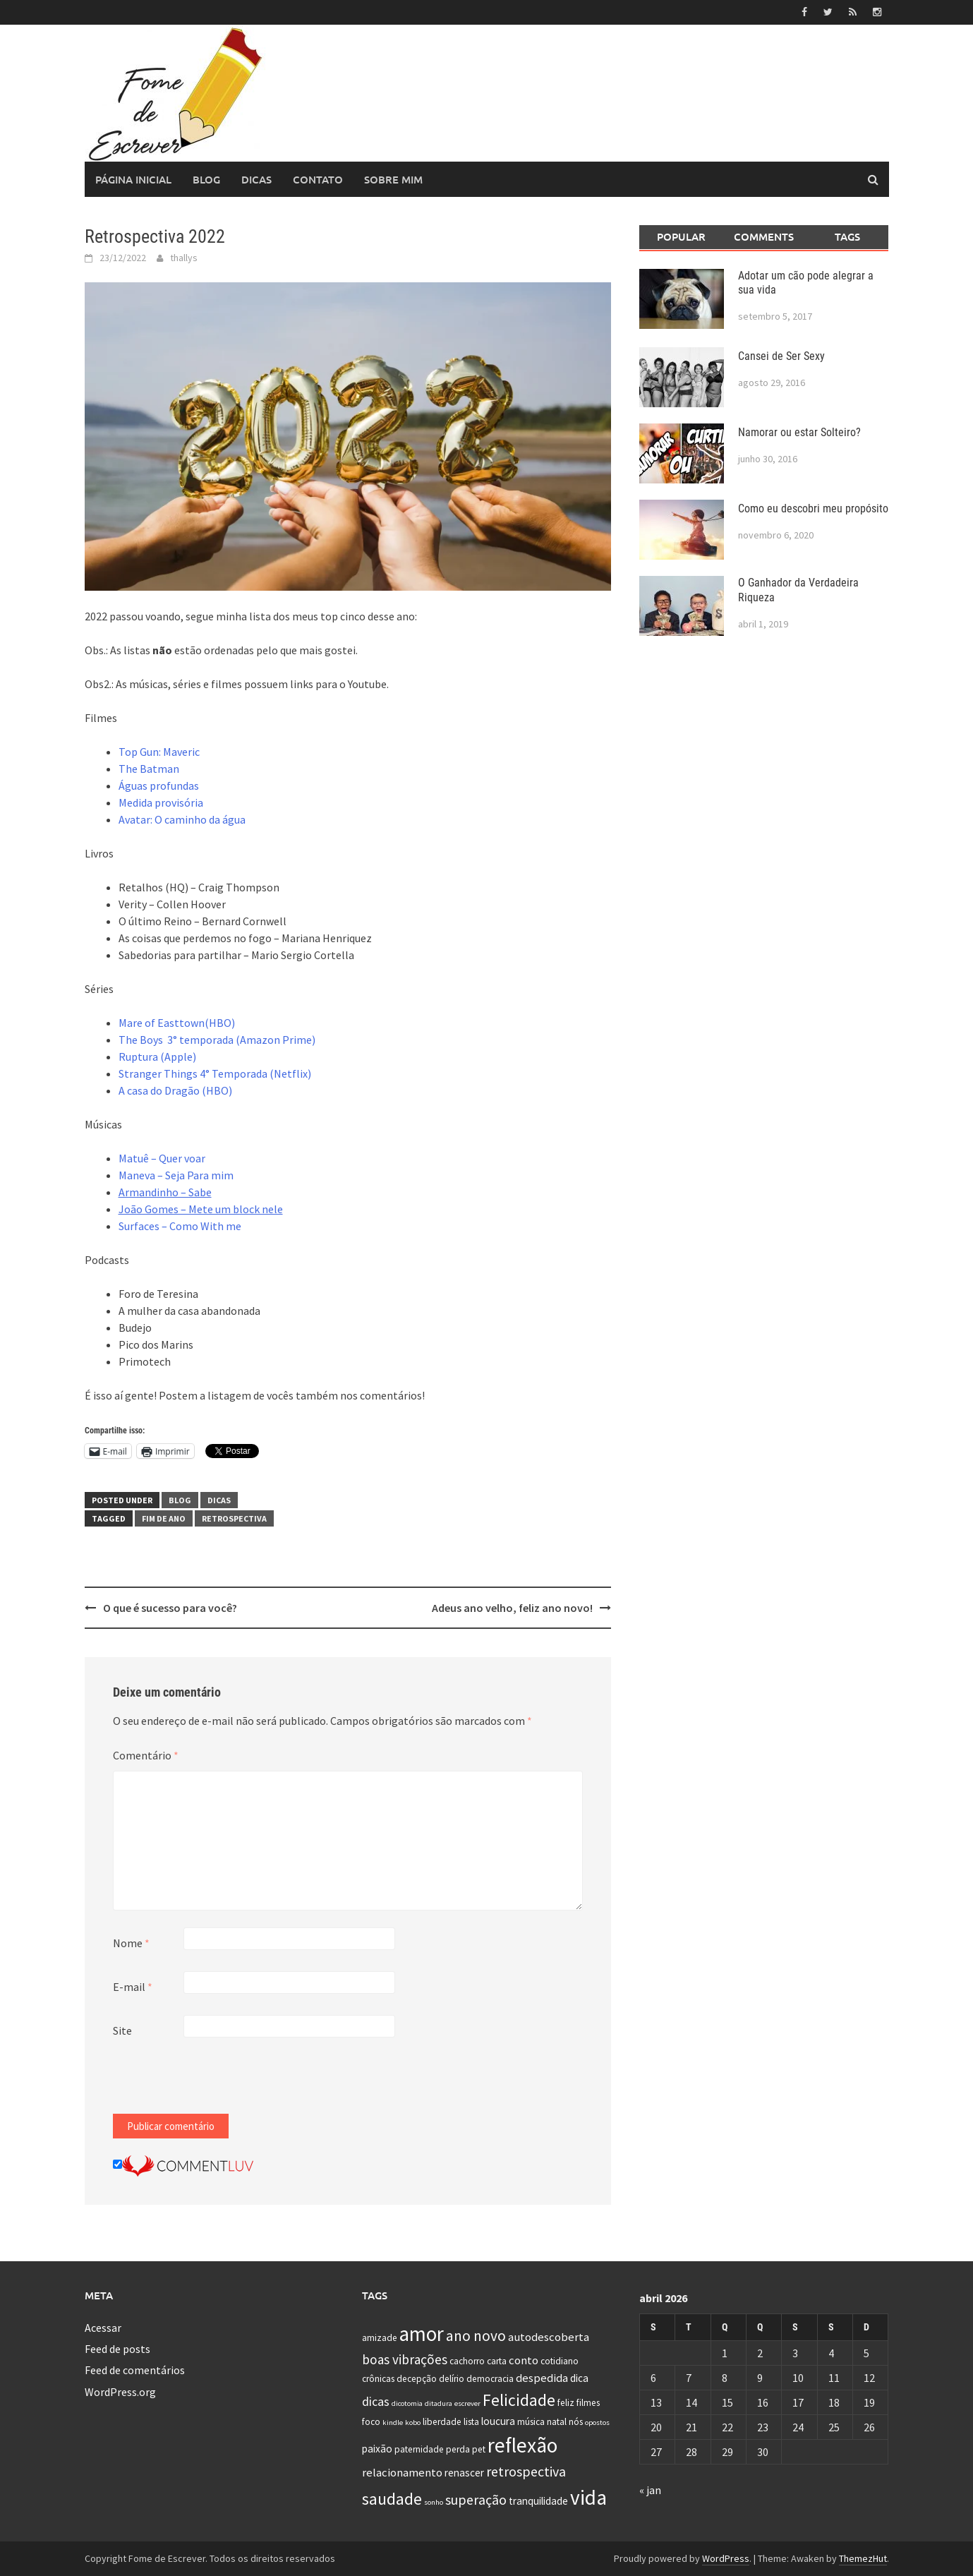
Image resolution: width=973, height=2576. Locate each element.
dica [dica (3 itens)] (579, 2378)
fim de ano (164, 1518)
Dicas (256, 179)
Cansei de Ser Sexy (781, 356)
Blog (206, 179)
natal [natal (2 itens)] (557, 2422)
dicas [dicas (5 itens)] (375, 2401)
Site (122, 2030)
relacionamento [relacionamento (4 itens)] (402, 2472)
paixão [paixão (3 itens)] (377, 2448)
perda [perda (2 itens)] (458, 2449)
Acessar (103, 2327)
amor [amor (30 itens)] (421, 2333)
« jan (650, 2490)
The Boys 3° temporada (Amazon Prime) (217, 1040)
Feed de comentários (135, 2370)
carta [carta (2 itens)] (497, 2361)
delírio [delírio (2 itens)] (451, 2379)
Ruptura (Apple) (157, 1056)
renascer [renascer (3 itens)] (464, 2472)
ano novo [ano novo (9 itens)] (476, 2335)
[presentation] (220, 2086)
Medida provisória (161, 802)
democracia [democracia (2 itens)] (490, 2379)
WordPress (725, 2558)
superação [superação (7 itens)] (476, 2499)
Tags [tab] (847, 236)
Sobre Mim (393, 179)
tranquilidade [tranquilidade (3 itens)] (538, 2501)
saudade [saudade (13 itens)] (392, 2498)
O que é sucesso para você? (170, 1608)
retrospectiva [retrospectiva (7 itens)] (526, 2471)
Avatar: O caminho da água (182, 819)
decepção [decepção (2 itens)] (417, 2379)
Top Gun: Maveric (159, 752)
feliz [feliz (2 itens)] (565, 2402)
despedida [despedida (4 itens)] (542, 2377)
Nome (131, 1943)
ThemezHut (863, 2558)
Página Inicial (133, 179)
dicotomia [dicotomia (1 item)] (407, 2402)
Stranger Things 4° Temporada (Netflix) (215, 1073)
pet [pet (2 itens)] (478, 2449)
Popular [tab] (681, 236)
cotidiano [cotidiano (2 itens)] (559, 2361)
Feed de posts (117, 2349)
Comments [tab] (764, 236)
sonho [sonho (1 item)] (433, 2502)
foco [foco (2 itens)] (371, 2422)
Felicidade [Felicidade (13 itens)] (519, 2399)
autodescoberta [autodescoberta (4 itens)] (548, 2336)
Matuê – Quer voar (162, 1158)
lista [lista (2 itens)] (471, 2422)
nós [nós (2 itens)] (576, 2422)
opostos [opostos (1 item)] (597, 2422)
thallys (184, 257)
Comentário (146, 1755)
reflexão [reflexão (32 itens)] (522, 2445)
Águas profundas (159, 785)
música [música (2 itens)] (531, 2422)
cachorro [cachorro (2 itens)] (467, 2361)
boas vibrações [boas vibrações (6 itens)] (404, 2359)
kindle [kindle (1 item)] (392, 2422)
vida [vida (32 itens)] (588, 2497)
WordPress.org (120, 2392)
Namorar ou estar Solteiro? (799, 432)
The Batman (149, 769)
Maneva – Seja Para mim (176, 1175)
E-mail (132, 1987)
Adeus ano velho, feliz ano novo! (512, 1608)
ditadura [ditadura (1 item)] (438, 2402)
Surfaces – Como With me (180, 1226)
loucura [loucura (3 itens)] (498, 2421)
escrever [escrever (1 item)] (467, 2402)
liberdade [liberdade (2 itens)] (442, 2422)
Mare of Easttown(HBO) (177, 1023)
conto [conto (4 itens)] (523, 2360)
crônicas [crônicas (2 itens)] (378, 2379)
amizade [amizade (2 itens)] (379, 2337)
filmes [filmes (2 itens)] (588, 2402)
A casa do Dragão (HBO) (175, 1090)
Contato (318, 179)
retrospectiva (234, 1518)
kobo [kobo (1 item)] (413, 2422)
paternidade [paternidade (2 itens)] (419, 2449)
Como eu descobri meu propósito (813, 508)
